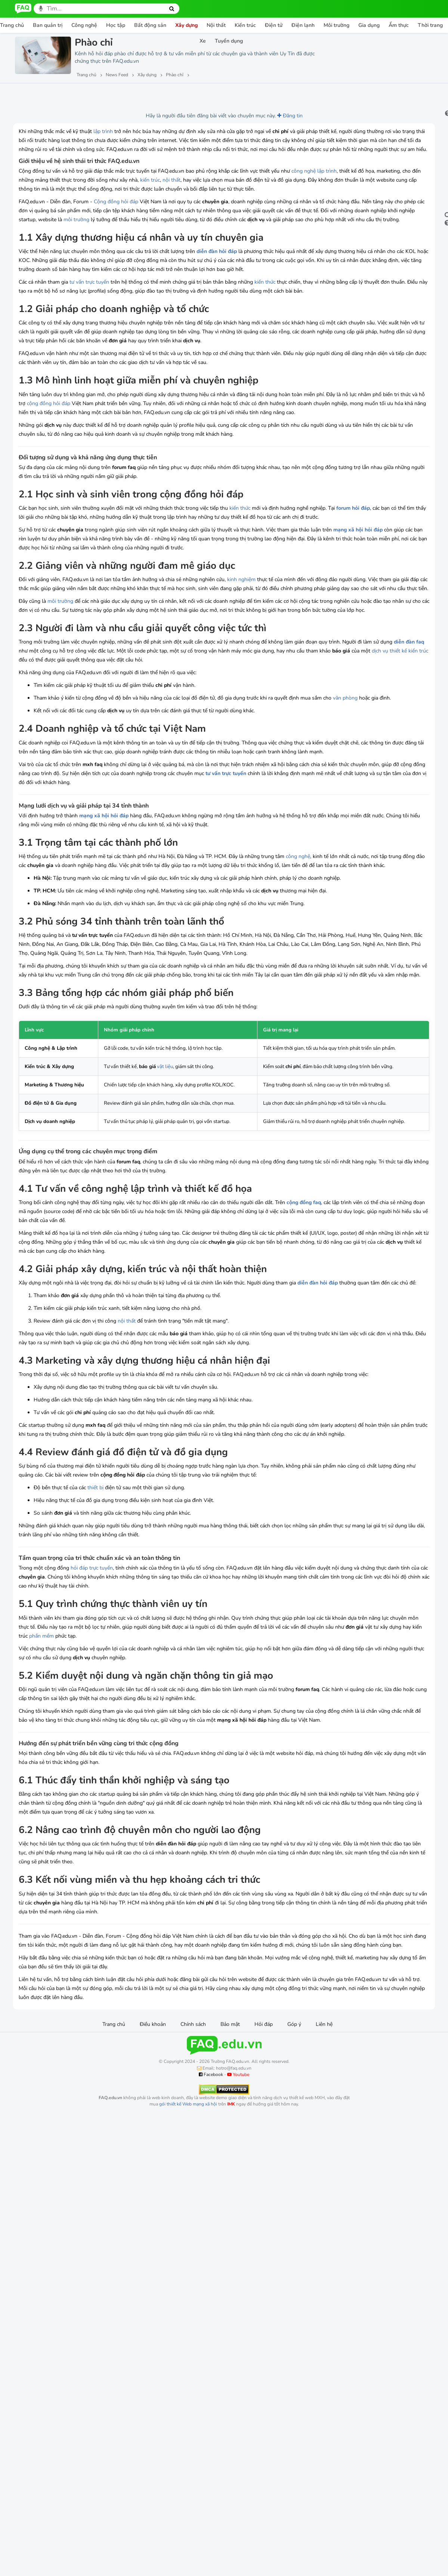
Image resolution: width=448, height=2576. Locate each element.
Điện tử (273, 25)
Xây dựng (186, 25)
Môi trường (336, 25)
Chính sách (193, 2365)
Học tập (115, 25)
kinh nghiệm (241, 696)
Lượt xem (32, 93)
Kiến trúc (245, 25)
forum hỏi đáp (62, 615)
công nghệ (303, 188)
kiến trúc (255, 197)
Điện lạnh (303, 25)
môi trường (290, 246)
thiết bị (95, 1792)
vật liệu (147, 1281)
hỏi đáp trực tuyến (92, 1872)
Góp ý (294, 2365)
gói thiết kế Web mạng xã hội (188, 2445)
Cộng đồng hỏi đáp (116, 228)
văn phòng (67, 850)
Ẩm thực (399, 25)
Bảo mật (230, 2365)
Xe (203, 40)
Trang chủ (113, 2365)
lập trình (103, 131)
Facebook (211, 2415)
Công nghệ (84, 25)
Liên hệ (324, 2365)
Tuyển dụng (229, 40)
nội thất (276, 197)
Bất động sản (150, 25)
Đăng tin (234, 115)
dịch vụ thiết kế (199, 794)
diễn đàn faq (109, 785)
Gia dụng (369, 25)
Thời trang (430, 25)
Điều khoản (153, 2365)
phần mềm (254, 1940)
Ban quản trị (47, 25)
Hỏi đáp (263, 2365)
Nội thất (216, 25)
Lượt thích (70, 93)
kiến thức (264, 335)
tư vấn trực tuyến (89, 335)
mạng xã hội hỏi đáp (65, 646)
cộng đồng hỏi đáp (158, 484)
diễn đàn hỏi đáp (217, 296)
